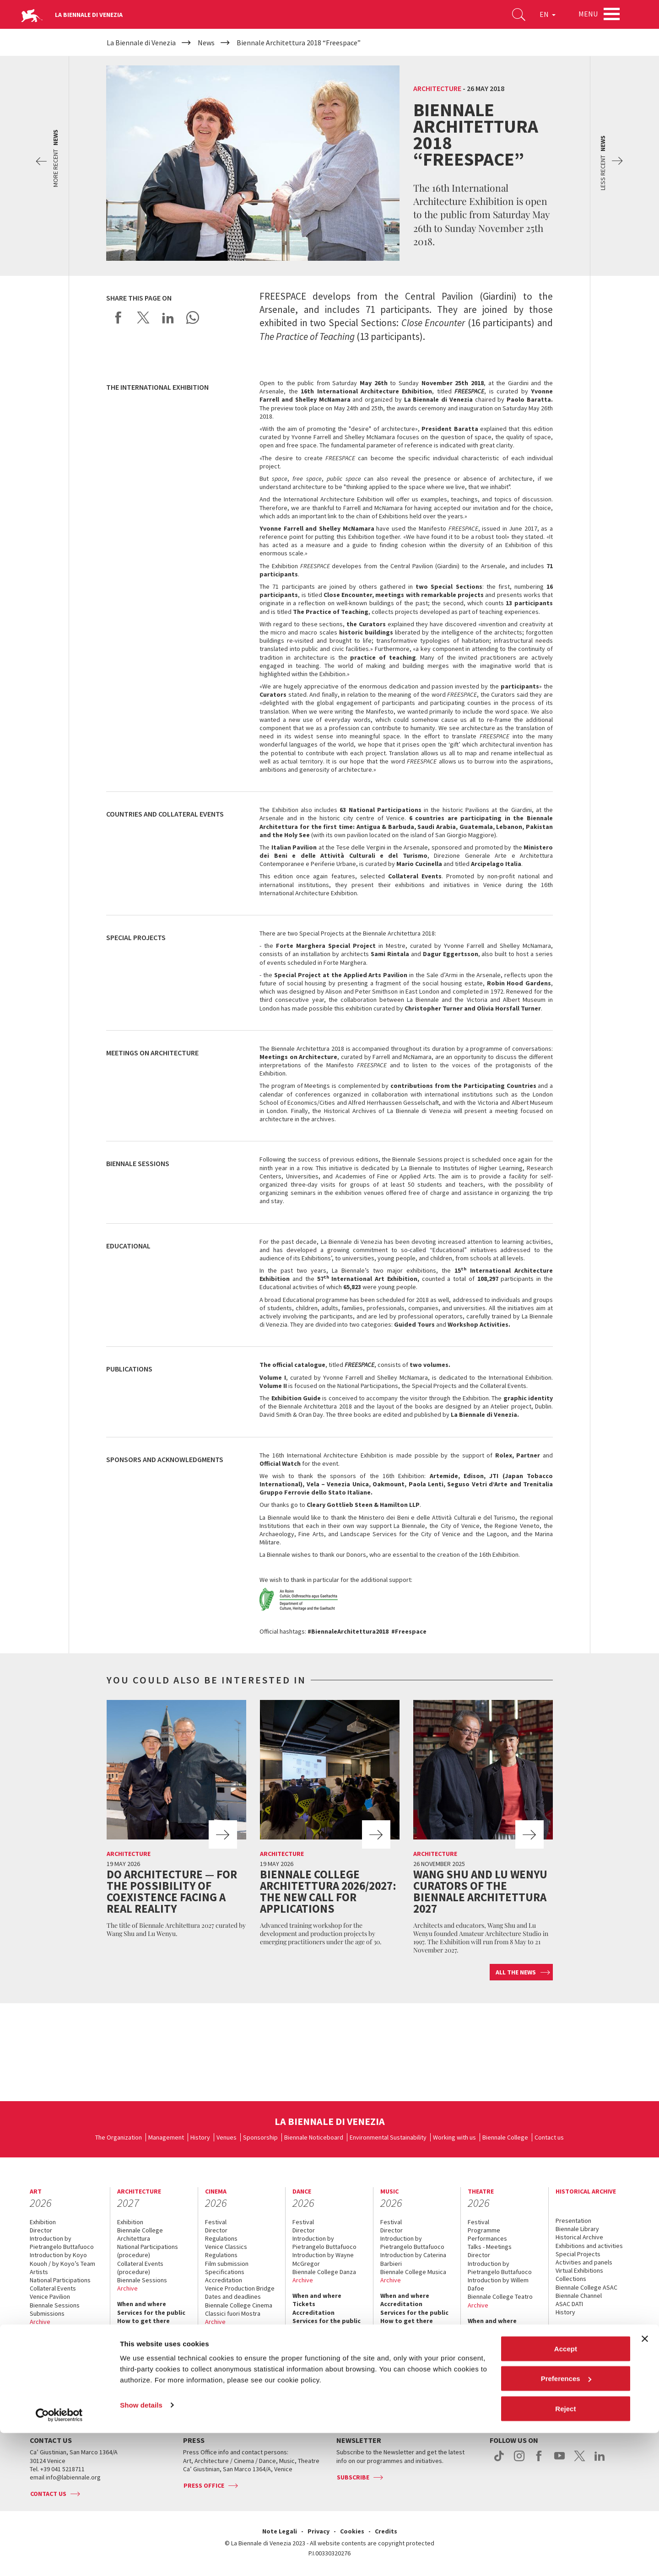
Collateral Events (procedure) (140, 2267)
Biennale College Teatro (500, 2296)
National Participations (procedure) (147, 2251)
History (200, 2137)
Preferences (566, 2522)
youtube (559, 2460)
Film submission (226, 2263)
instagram (519, 2460)
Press (38, 2395)
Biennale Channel (579, 2295)
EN (544, 15)
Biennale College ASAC (586, 2287)
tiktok (499, 2460)
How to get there (56, 2379)
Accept (565, 2491)
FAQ (35, 2362)
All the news (516, 1972)
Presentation (573, 2220)
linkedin (599, 2460)
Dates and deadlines (233, 2296)
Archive (40, 2322)
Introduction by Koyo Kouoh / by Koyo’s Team (62, 2259)
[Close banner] (645, 2482)
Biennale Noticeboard (313, 2137)
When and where (54, 2337)
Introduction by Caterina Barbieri (413, 2259)
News (564, 2336)
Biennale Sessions (55, 2305)
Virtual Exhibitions (579, 2270)
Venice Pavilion (50, 2296)
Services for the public (64, 2370)
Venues (226, 2137)
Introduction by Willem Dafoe (498, 2284)
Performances (487, 2238)
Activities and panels (584, 2262)
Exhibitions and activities (589, 2246)
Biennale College (505, 2137)
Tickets (41, 2354)
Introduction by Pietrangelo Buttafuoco (62, 2242)
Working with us (454, 2137)
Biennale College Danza (324, 2272)
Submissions (47, 2313)
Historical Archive (579, 2237)
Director (41, 2230)
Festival (216, 2222)
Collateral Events (53, 2288)
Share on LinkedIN (168, 317)
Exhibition (43, 2222)
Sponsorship (260, 2137)
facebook (539, 2460)
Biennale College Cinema (238, 2305)
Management (166, 2137)
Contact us (549, 2137)
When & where (577, 2327)
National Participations (60, 2280)
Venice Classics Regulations (226, 2251)
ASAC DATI (569, 2304)
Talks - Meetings (490, 2247)
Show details (141, 2548)
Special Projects (578, 2254)
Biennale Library (577, 2229)
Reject (565, 2551)
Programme (484, 2230)
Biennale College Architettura (140, 2234)
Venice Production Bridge (240, 2288)
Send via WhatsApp (192, 317)
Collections (571, 2279)
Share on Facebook (118, 317)
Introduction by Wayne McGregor (323, 2259)
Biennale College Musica (413, 2272)
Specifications (224, 2272)
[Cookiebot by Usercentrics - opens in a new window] (59, 2558)
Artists (39, 2272)
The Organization (118, 2137)
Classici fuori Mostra (232, 2313)
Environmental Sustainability (388, 2137)
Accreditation (51, 2345)
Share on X (143, 317)
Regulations (221, 2238)
